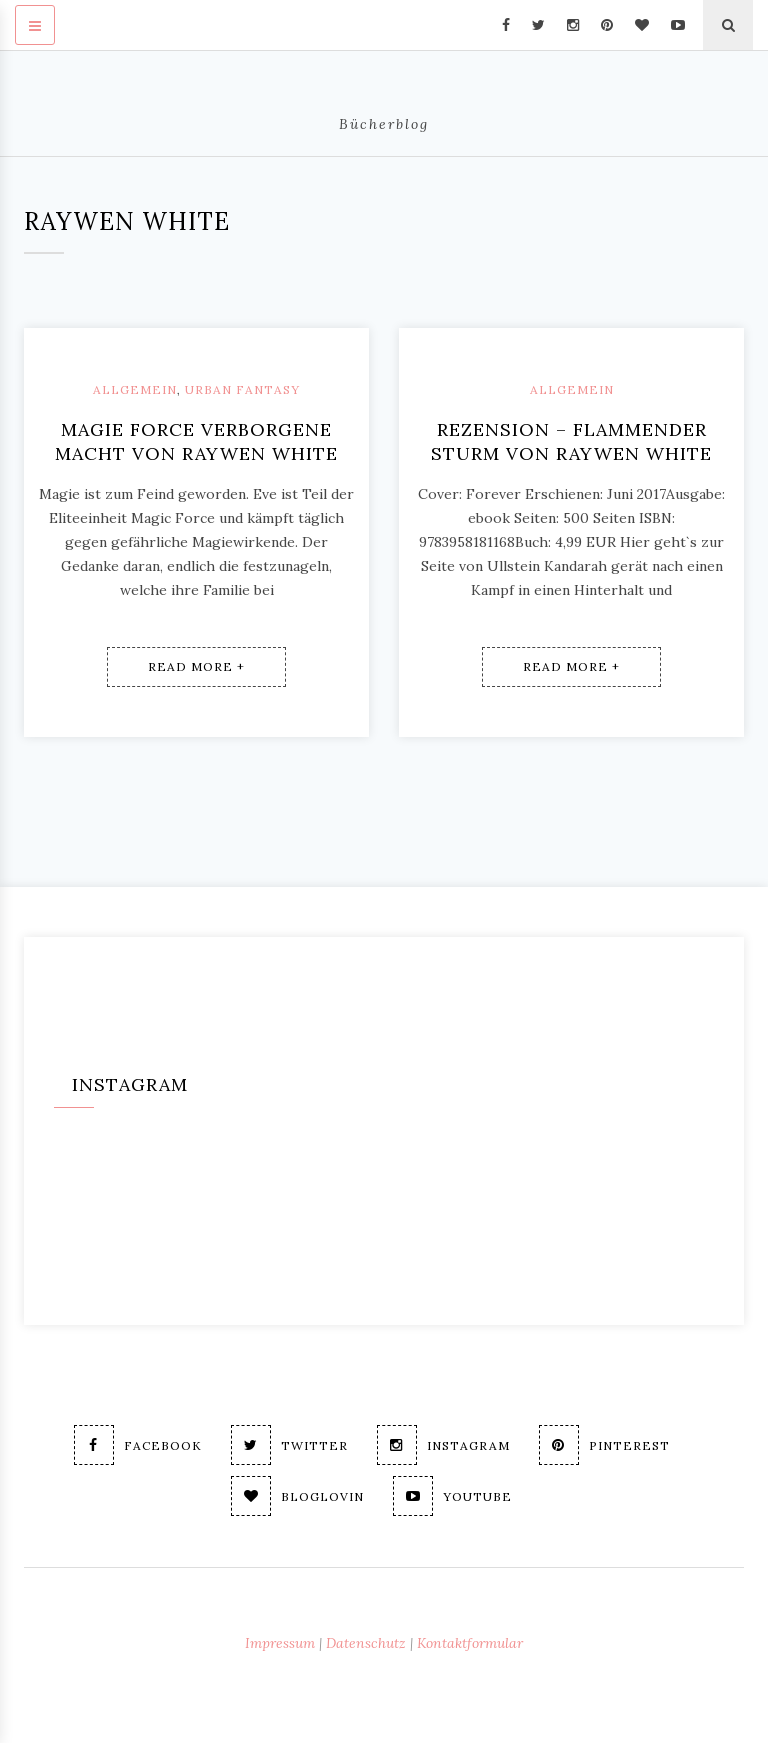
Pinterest (604, 1445)
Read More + (196, 666)
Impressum (280, 1643)
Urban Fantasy (242, 389)
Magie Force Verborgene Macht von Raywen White (196, 441)
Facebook (138, 1445)
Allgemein (135, 389)
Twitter (289, 1445)
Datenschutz (366, 1643)
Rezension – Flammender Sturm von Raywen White (571, 441)
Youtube (452, 1496)
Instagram (443, 1445)
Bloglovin (297, 1496)
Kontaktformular (470, 1643)
